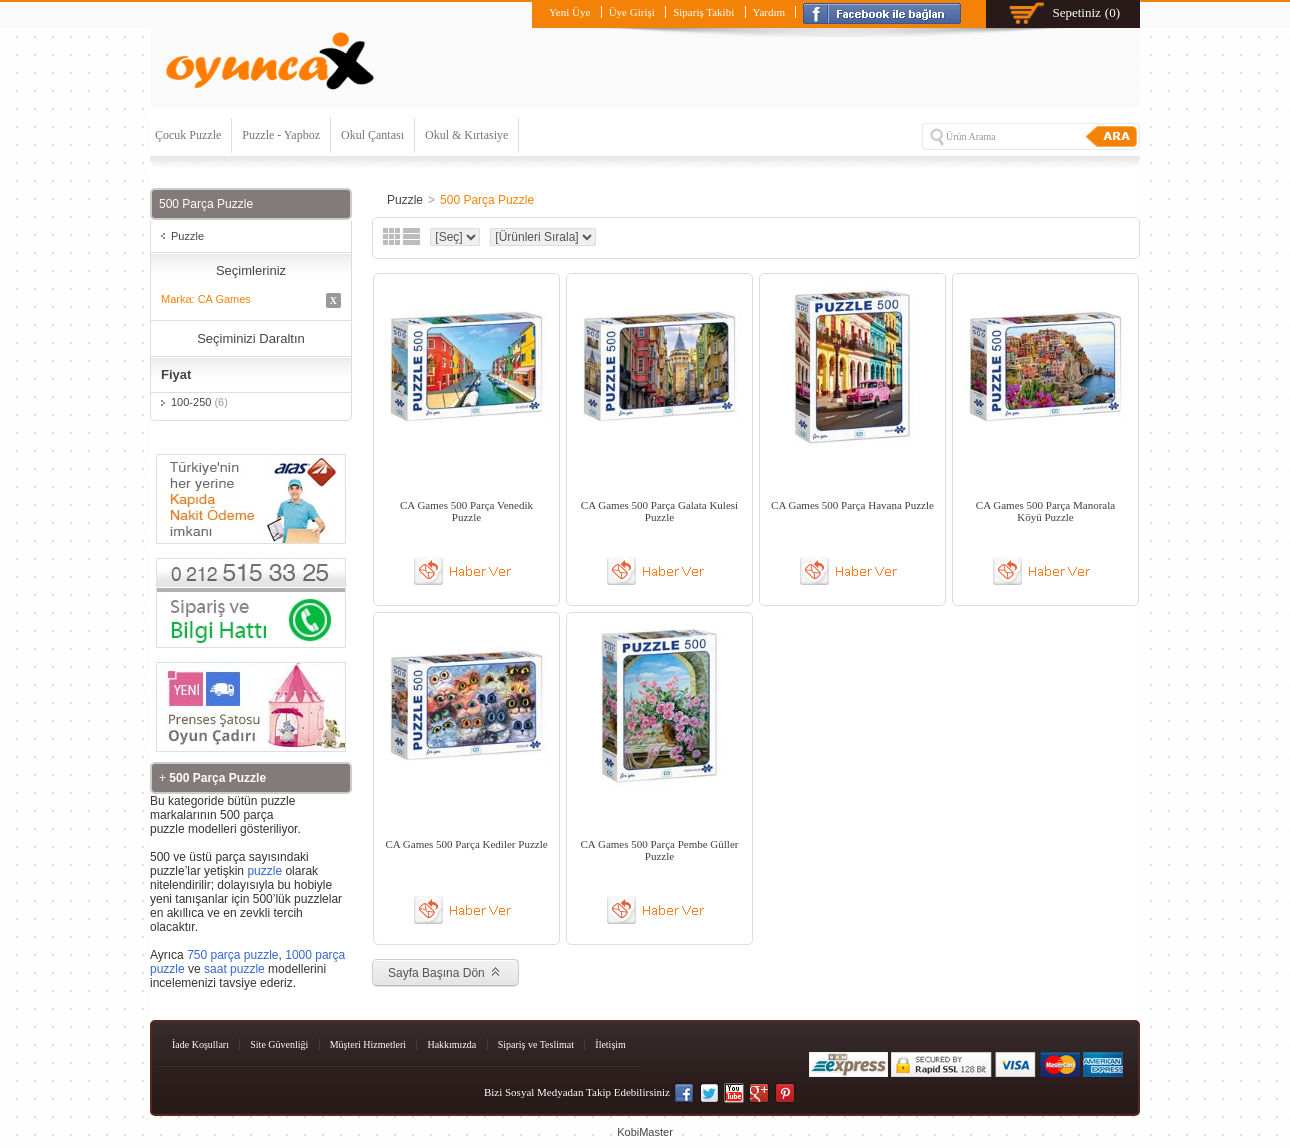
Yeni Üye (569, 12)
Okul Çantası (372, 135)
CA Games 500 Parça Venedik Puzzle (466, 511)
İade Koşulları (200, 1044)
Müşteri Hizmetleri (368, 1044)
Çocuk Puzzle (188, 135)
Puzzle (187, 236)
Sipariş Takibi (703, 12)
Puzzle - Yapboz (281, 135)
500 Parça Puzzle (487, 200)
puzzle (264, 871)
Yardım (769, 12)
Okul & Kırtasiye (466, 135)
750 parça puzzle (232, 955)
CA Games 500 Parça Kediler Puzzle (466, 844)
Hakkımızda (451, 1044)
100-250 (199, 402)
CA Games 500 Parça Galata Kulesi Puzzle (659, 511)
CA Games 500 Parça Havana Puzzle (852, 505)
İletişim (610, 1044)
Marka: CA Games (251, 300)
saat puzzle (234, 969)
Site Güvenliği (279, 1044)
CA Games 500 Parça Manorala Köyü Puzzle (1045, 511)
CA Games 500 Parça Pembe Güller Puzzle (660, 850)
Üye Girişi (632, 12)
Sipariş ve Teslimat (536, 1044)
